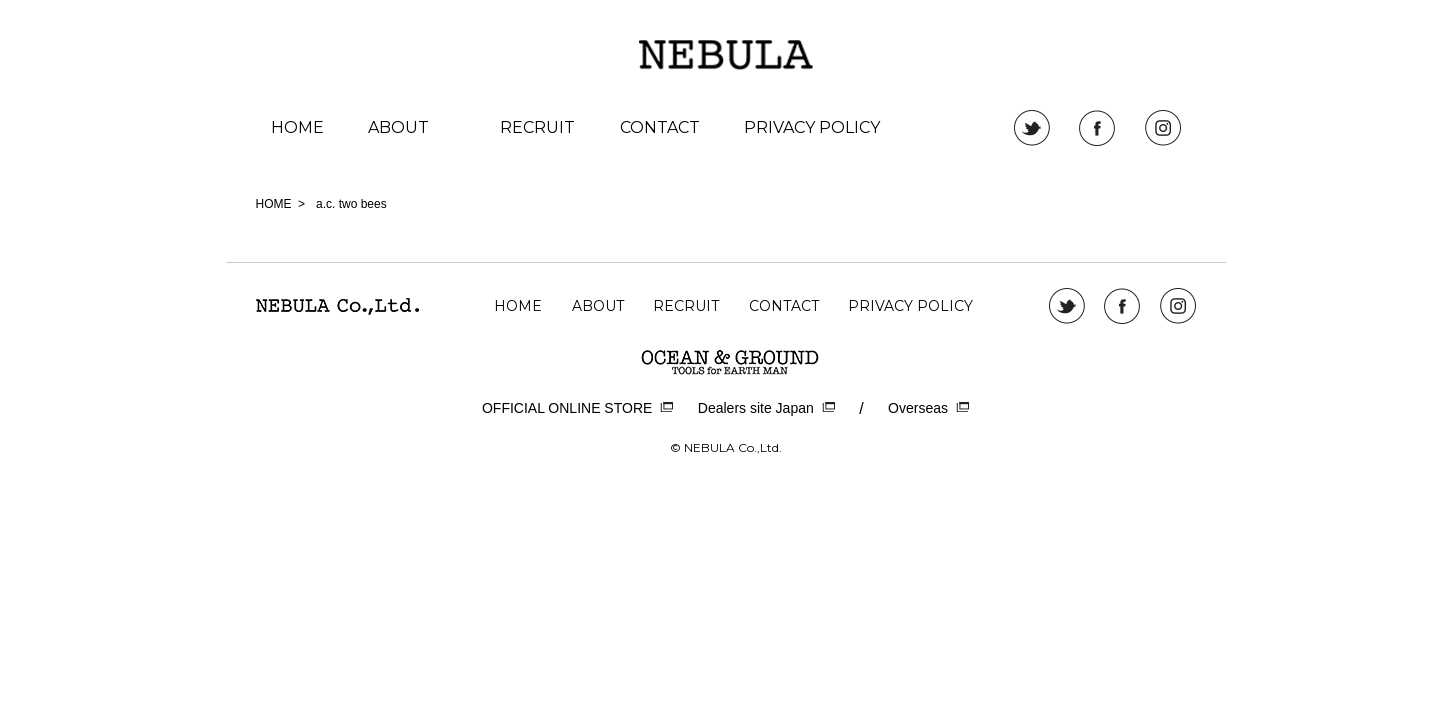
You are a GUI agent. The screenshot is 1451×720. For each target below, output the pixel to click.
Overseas (928, 408)
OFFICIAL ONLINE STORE (577, 408)
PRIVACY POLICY (812, 127)
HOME (297, 127)
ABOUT (398, 127)
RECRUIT (537, 127)
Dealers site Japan (766, 408)
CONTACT (660, 127)
